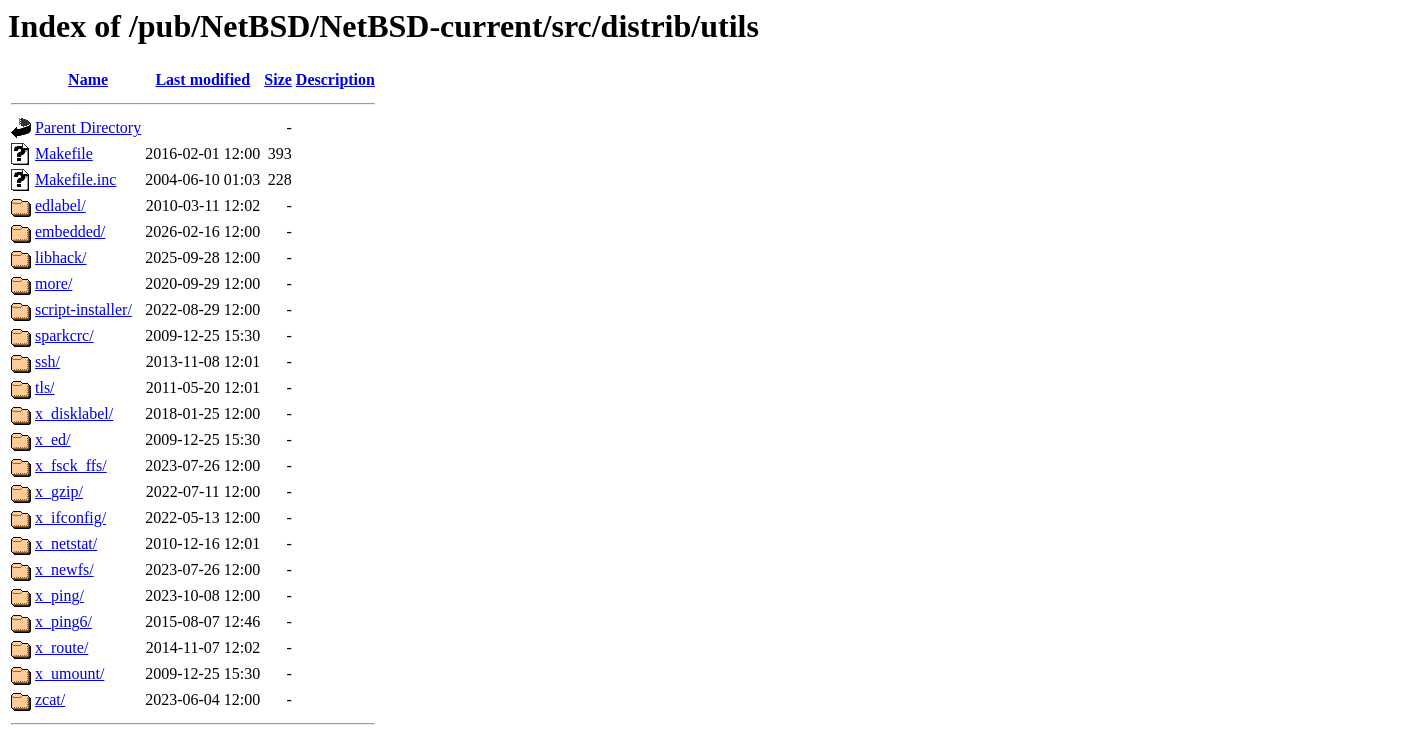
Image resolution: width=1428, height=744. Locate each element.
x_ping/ (59, 595)
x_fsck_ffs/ (71, 465)
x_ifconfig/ (70, 517)
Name (88, 79)
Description (335, 79)
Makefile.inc (75, 179)
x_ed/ (53, 439)
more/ (53, 283)
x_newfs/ (64, 569)
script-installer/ (83, 309)
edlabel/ (60, 205)
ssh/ (47, 361)
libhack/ (61, 257)
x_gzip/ (59, 491)
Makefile (64, 153)
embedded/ (70, 231)
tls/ (45, 387)
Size (278, 79)
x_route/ (61, 647)
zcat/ (50, 699)
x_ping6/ (63, 621)
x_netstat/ (66, 543)
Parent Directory (88, 127)
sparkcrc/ (64, 335)
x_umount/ (69, 673)
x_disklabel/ (74, 413)
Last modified (202, 79)
